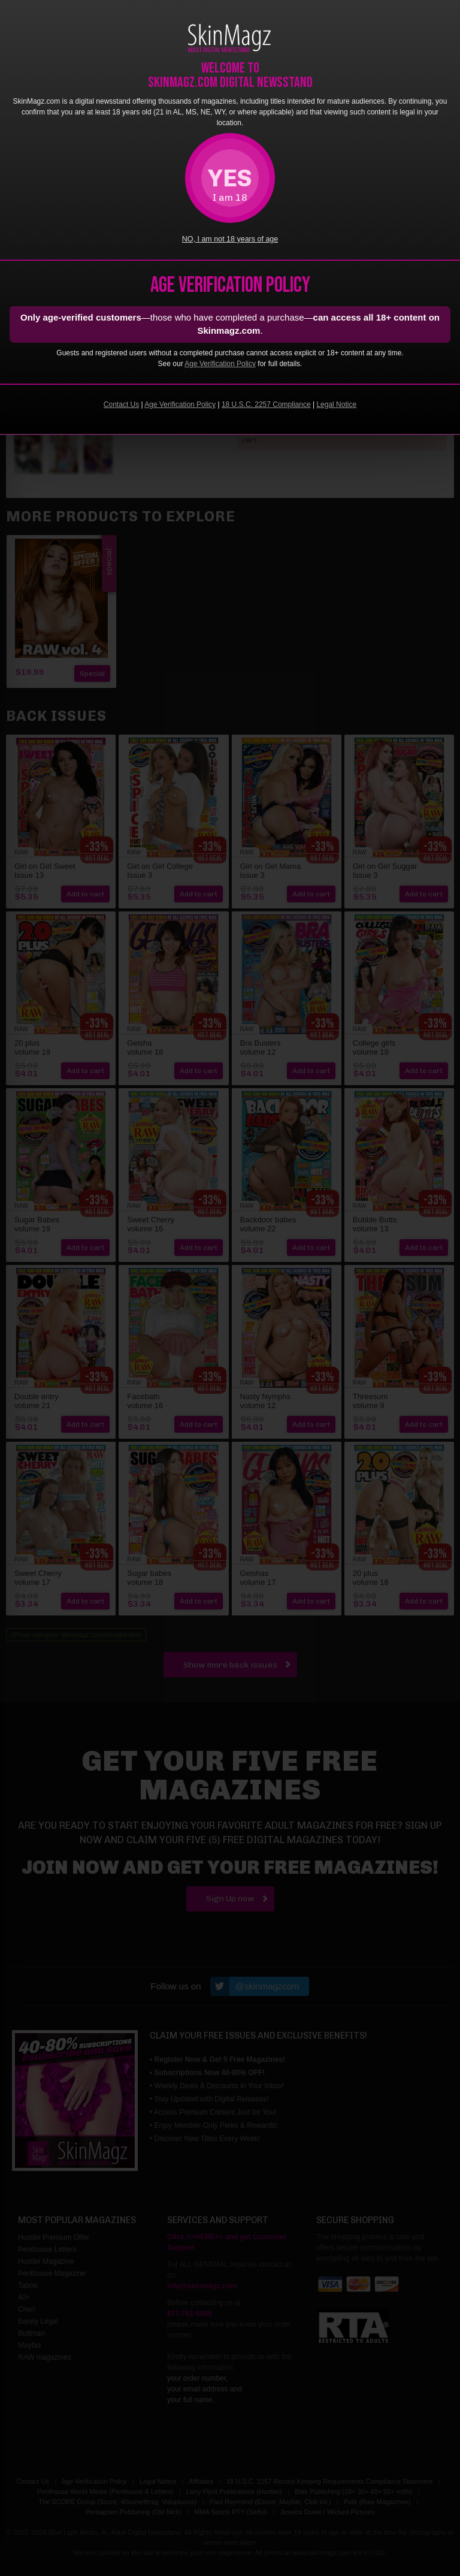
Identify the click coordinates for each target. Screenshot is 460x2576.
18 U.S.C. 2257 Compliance (266, 404)
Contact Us (121, 404)
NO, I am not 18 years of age (230, 239)
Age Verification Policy (220, 364)
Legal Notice (336, 404)
